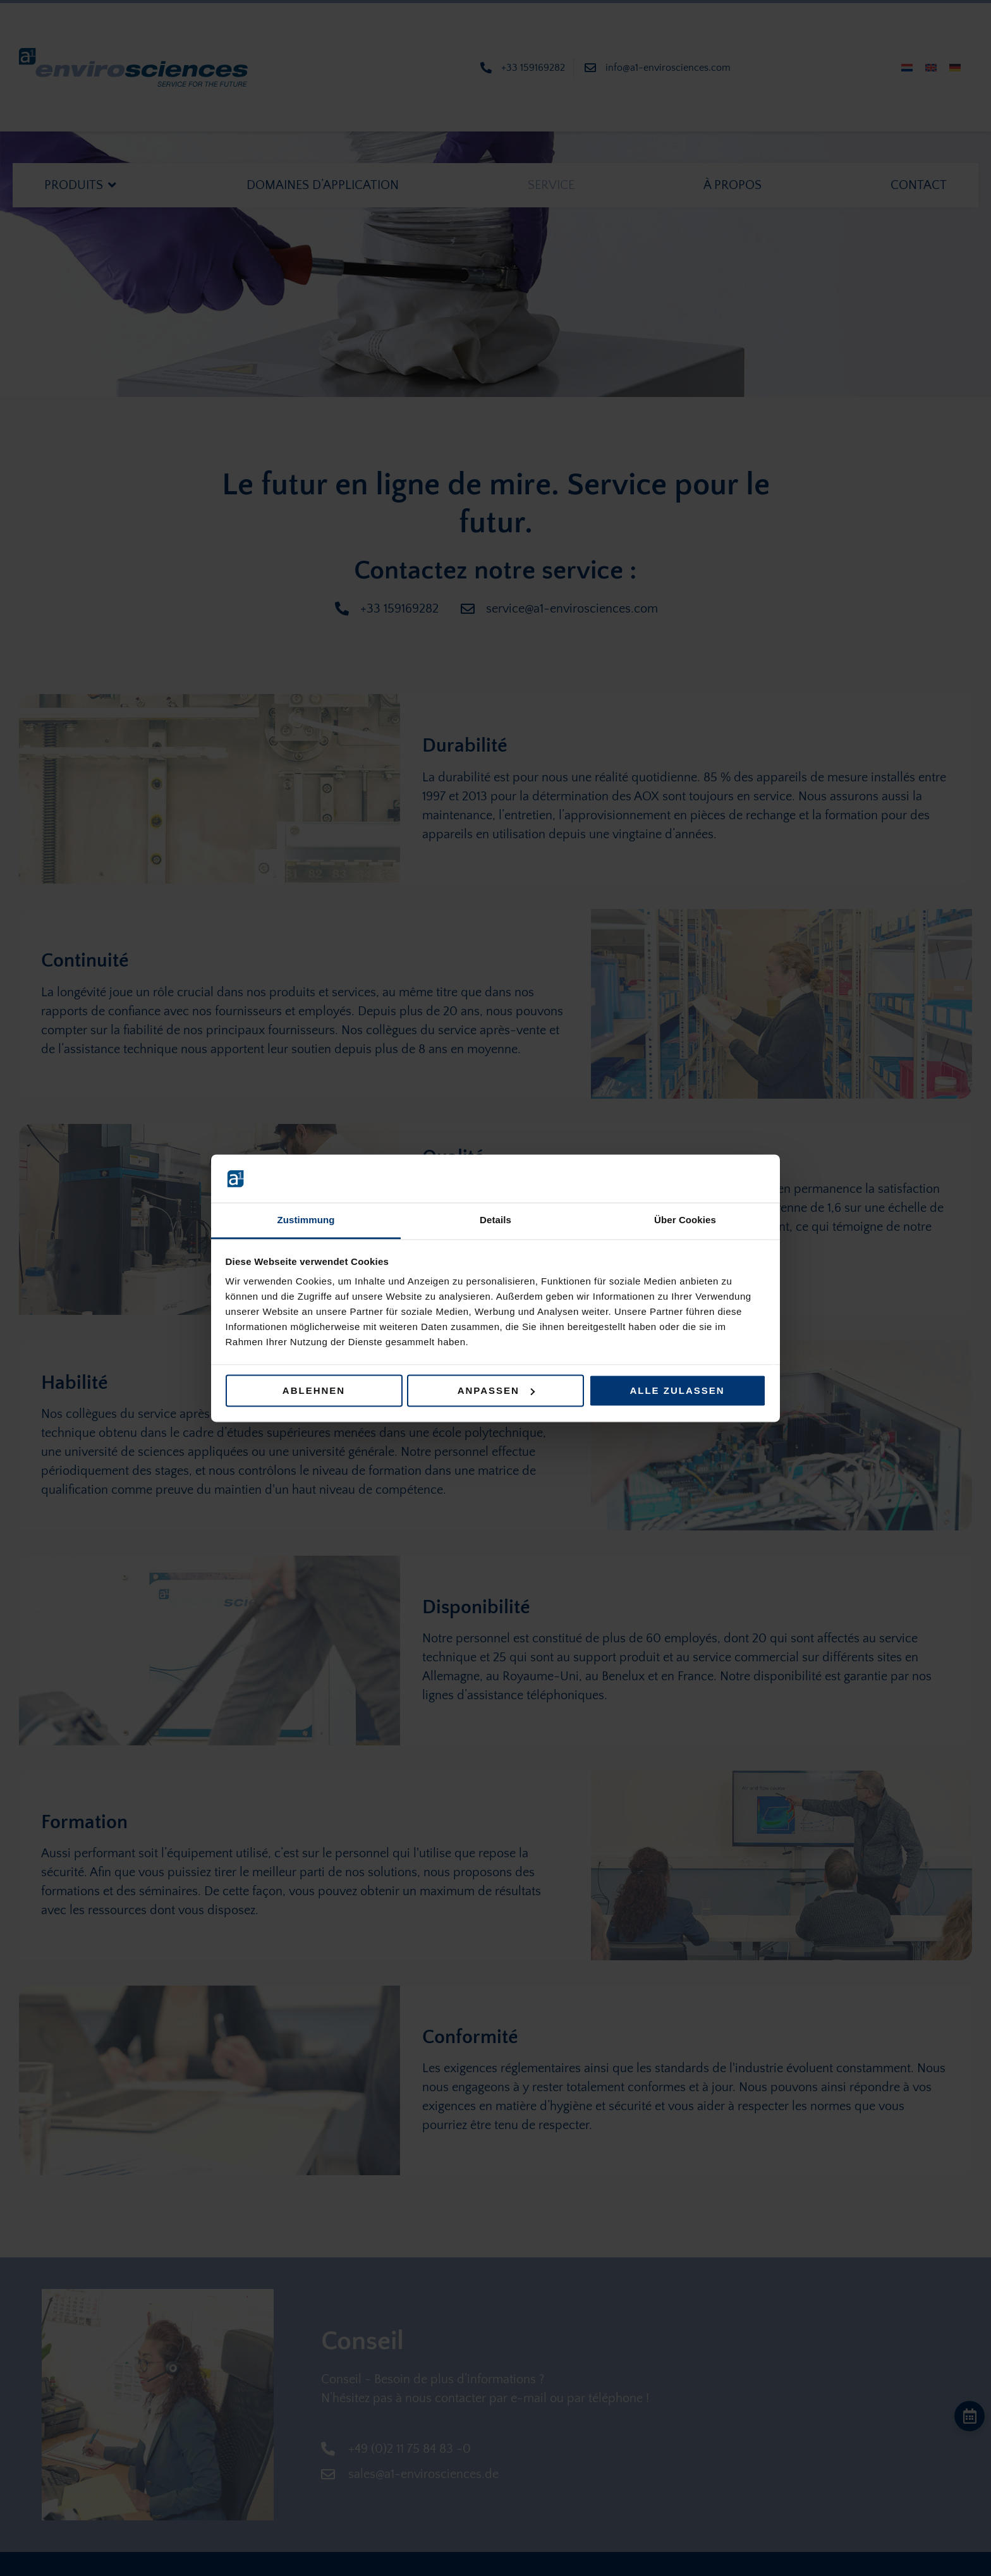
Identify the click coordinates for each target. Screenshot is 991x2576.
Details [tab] (495, 1220)
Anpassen (496, 1390)
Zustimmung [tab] (306, 1220)
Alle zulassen (676, 1390)
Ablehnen (314, 1390)
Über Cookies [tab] (685, 1220)
